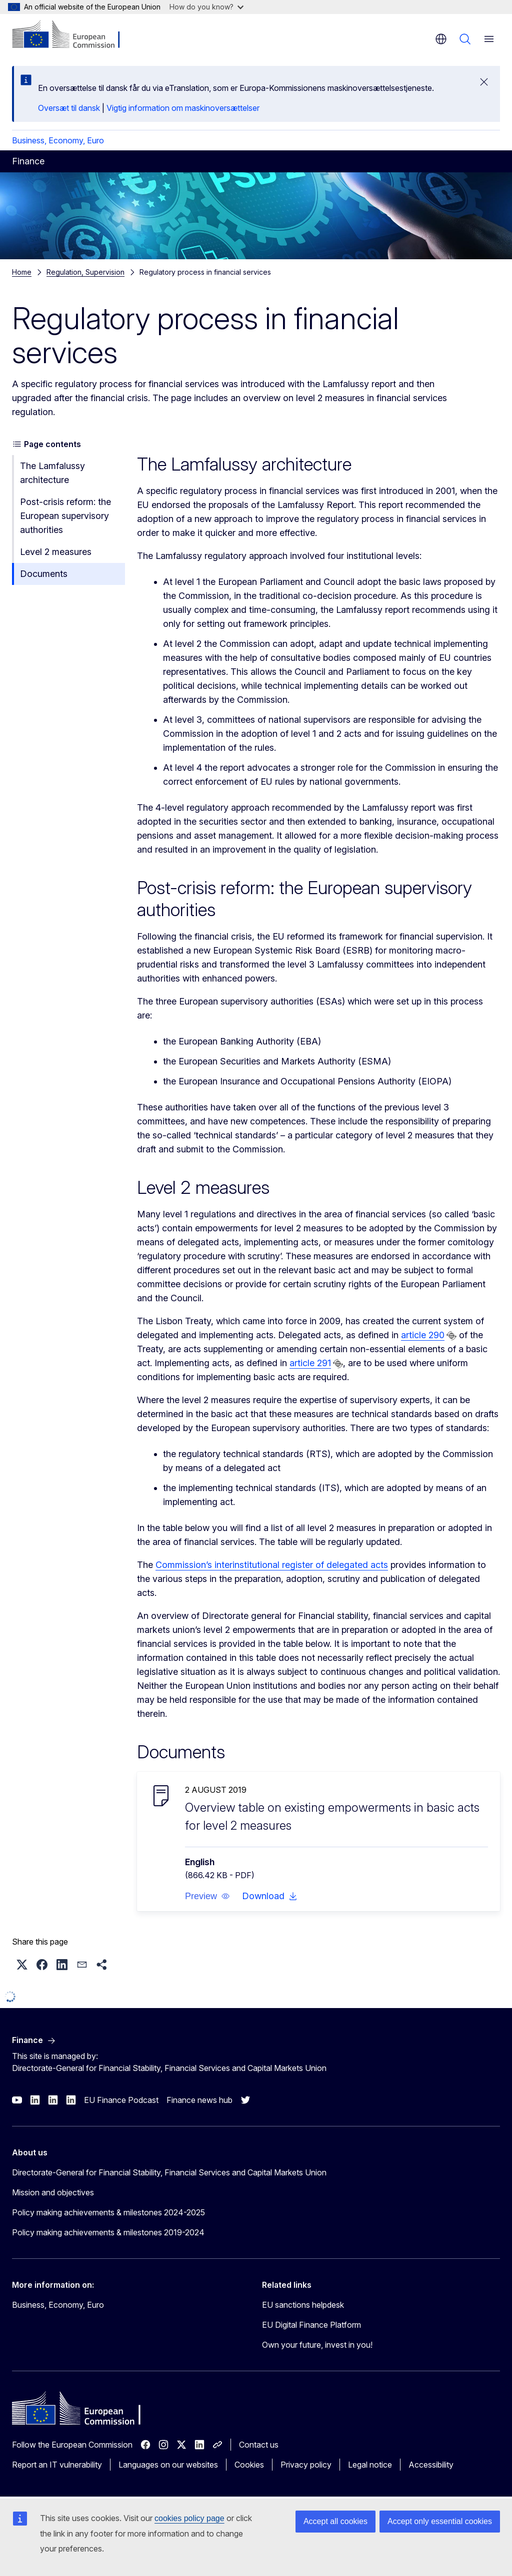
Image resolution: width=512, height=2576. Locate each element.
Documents (44, 573)
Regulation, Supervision (85, 272)
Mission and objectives (53, 2192)
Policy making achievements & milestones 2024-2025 (108, 2212)
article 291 (310, 1363)
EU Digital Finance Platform (311, 2325)
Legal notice (370, 2465)
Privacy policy (306, 2465)
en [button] (441, 39)
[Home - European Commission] (73, 35)
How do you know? (207, 6)
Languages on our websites (168, 2465)
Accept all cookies (336, 2521)
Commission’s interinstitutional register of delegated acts (272, 1564)
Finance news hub (199, 2100)
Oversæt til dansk (69, 108)
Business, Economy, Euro (58, 140)
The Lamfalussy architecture (52, 473)
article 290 (422, 1335)
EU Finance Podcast (121, 2100)
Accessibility (431, 2465)
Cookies (249, 2465)
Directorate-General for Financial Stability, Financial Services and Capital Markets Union (169, 2172)
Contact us (258, 2445)
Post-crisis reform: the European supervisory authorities (65, 516)
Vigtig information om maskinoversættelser (183, 108)
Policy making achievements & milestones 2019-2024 (108, 2232)
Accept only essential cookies (440, 2521)
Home (22, 272)
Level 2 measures (56, 551)
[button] (207, 1896)
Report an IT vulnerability (57, 2465)
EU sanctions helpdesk (303, 2305)
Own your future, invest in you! (317, 2345)
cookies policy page (189, 2518)
